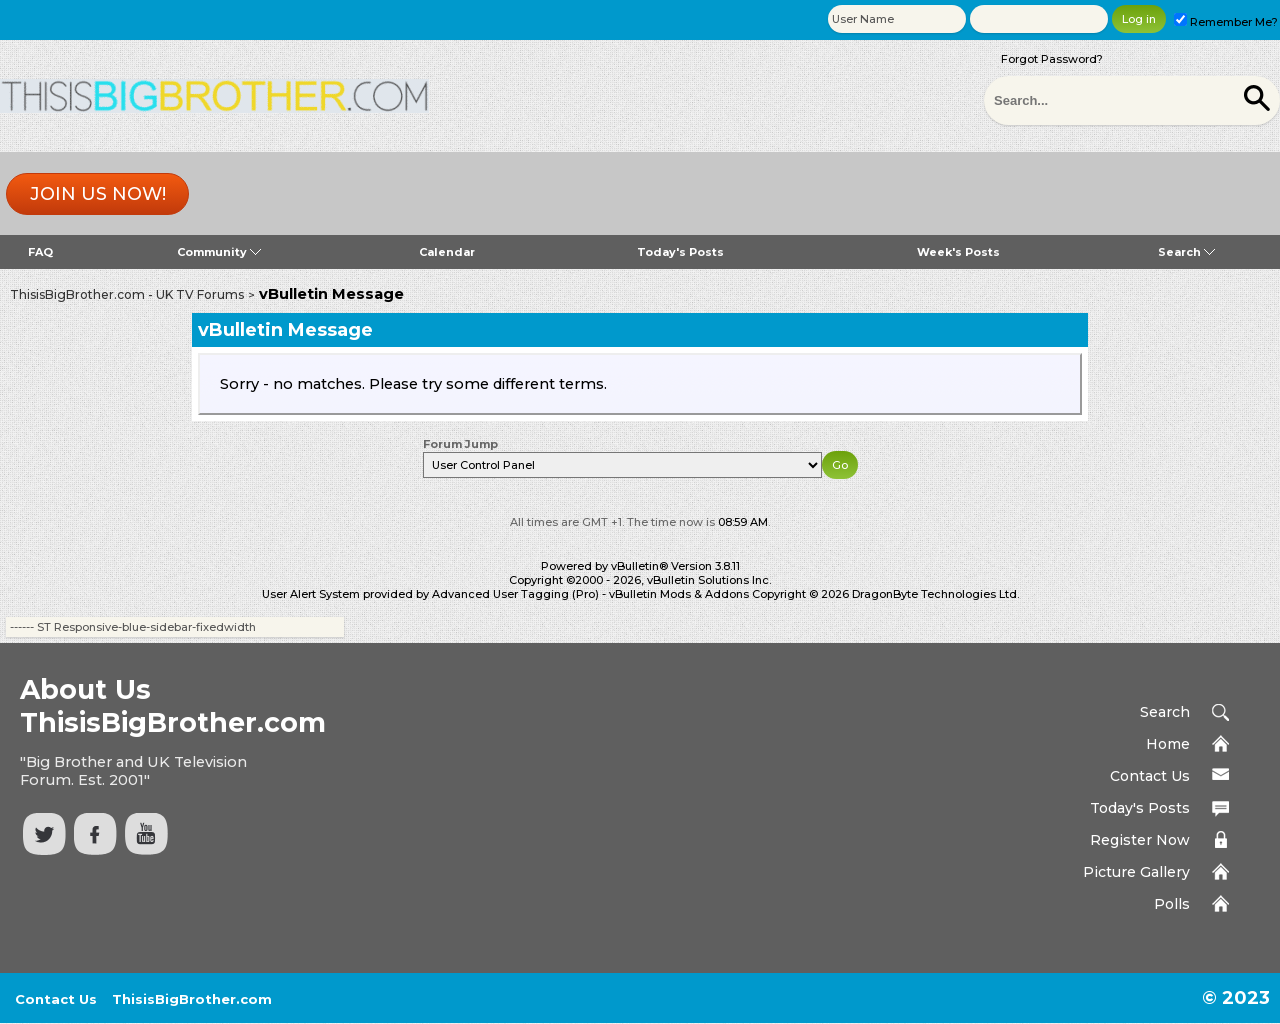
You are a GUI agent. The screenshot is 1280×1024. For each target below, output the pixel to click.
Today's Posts (680, 252)
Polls (1172, 904)
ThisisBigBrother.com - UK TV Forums (127, 294)
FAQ (40, 252)
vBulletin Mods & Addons (679, 594)
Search (1186, 252)
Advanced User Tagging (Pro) (515, 594)
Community (219, 252)
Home (1168, 744)
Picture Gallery (1136, 872)
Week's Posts (958, 252)
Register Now (1140, 840)
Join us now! (98, 194)
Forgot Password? (1052, 59)
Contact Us (1150, 776)
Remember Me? (1226, 22)
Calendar (447, 252)
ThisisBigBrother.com (192, 999)
